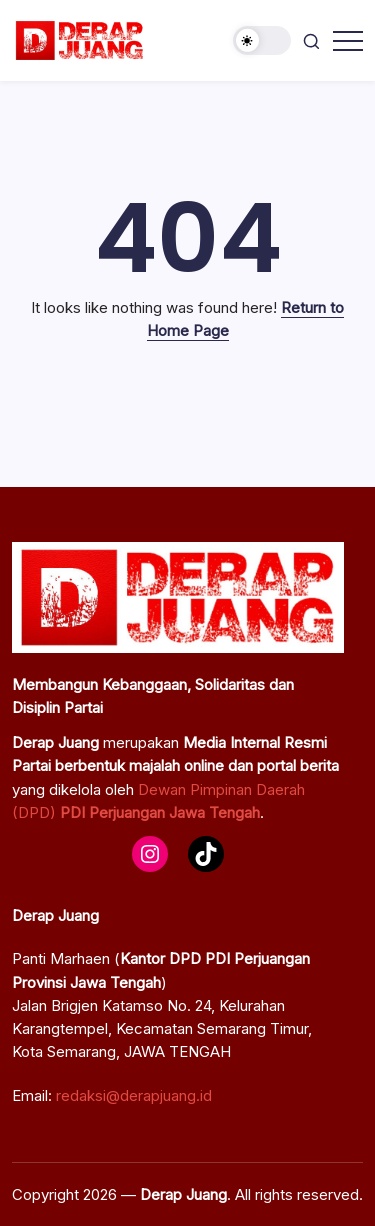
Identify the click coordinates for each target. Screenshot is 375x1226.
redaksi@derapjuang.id (134, 1095)
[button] (262, 40)
